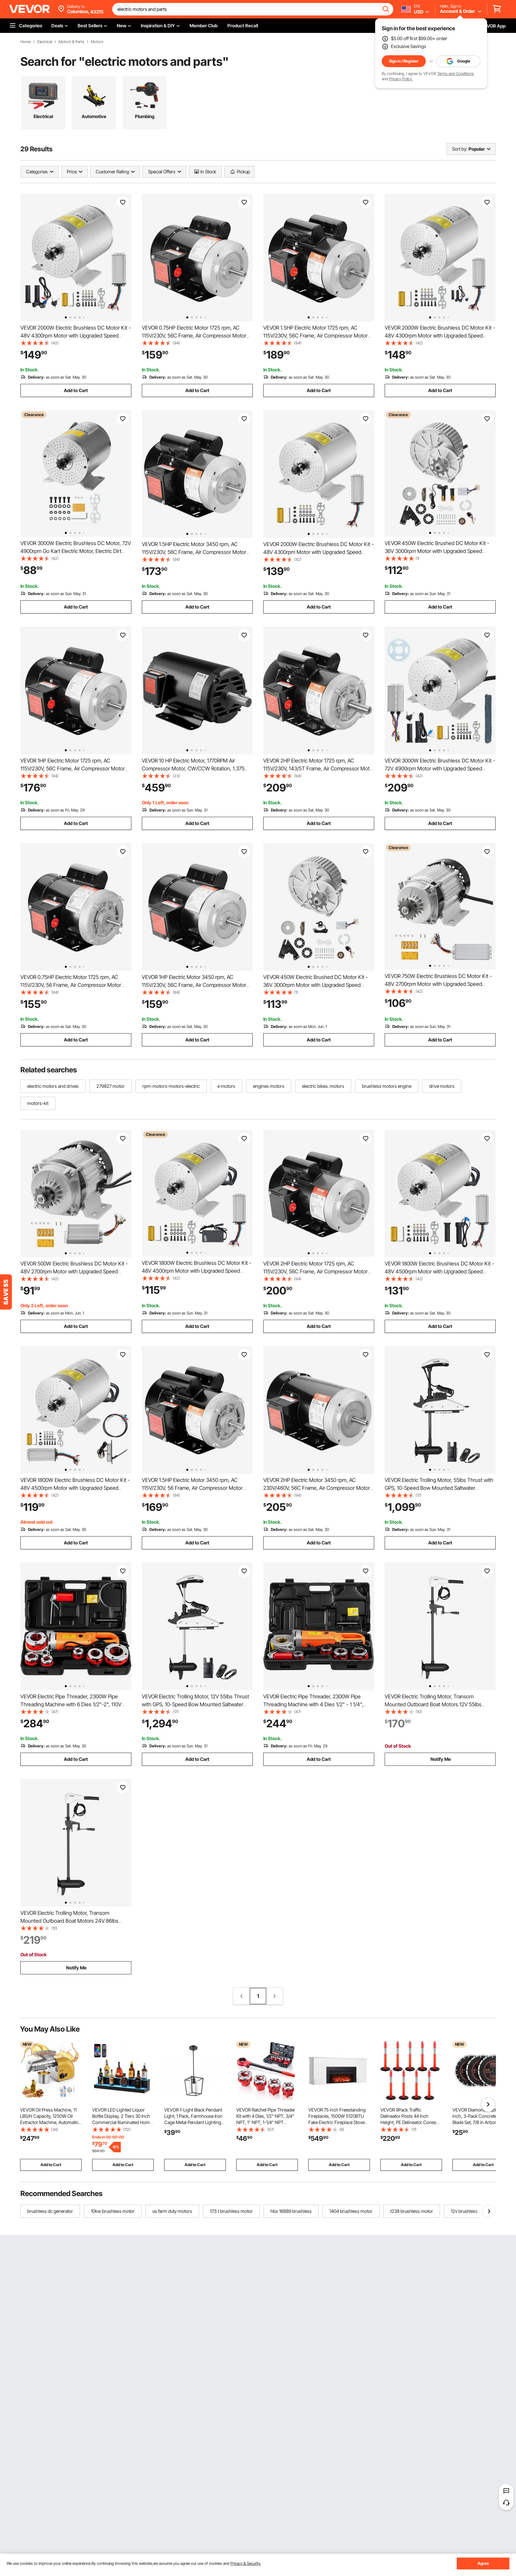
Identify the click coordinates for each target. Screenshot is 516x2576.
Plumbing (144, 116)
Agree (483, 2563)
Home (25, 41)
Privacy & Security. (245, 2563)
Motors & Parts (71, 41)
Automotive (94, 116)
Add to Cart (76, 390)
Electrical (44, 41)
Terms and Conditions (455, 73)
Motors (97, 41)
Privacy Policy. (401, 78)
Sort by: (459, 149)
